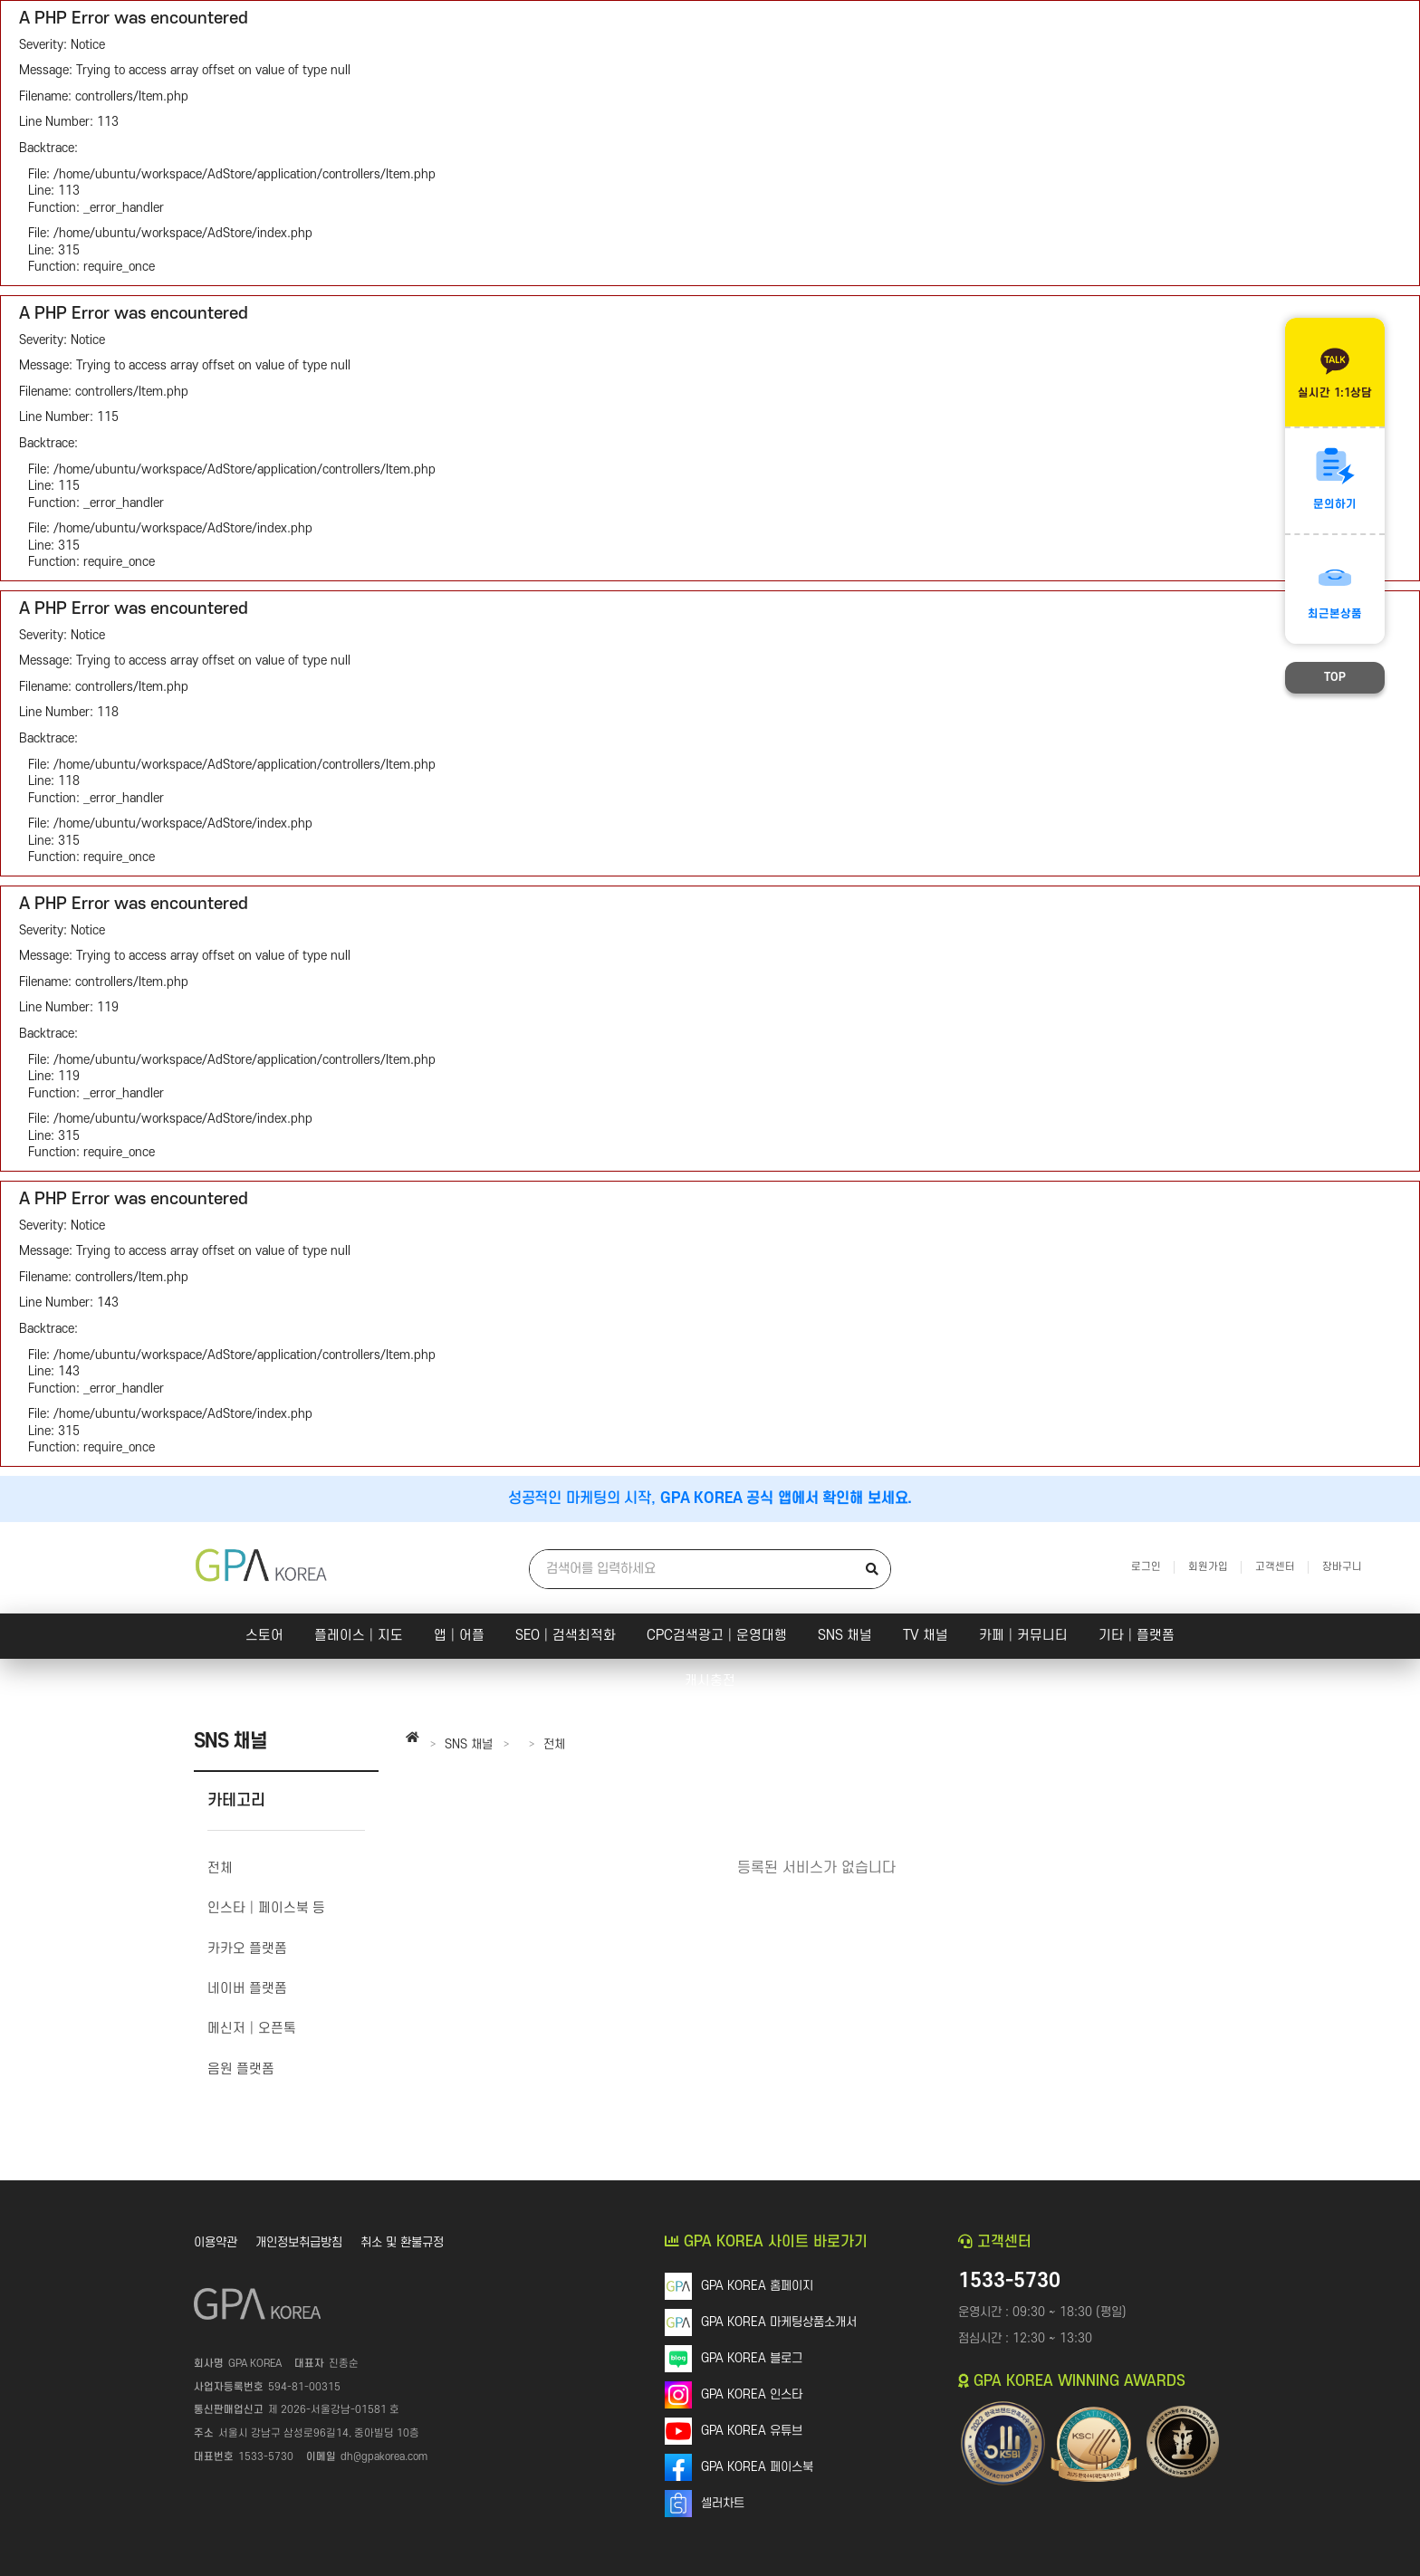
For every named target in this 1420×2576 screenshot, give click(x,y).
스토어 (264, 1635)
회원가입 (1208, 1567)
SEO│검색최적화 (565, 1635)
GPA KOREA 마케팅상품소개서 (779, 2322)
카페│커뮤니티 (1023, 1635)
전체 (554, 1744)
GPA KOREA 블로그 (751, 2358)
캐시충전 (710, 1681)
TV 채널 (925, 1635)
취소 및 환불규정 (402, 2242)
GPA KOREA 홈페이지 (757, 2286)
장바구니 (1342, 1567)
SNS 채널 (845, 1635)
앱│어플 (459, 1635)
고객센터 (1275, 1567)
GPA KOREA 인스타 (751, 2394)
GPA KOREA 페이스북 (757, 2467)
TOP (1335, 677)
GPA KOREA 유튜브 (751, 2430)
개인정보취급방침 (298, 2242)
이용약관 (215, 2242)
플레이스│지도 (358, 1635)
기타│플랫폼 (1137, 1635)
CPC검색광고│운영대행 (717, 1635)
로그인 (1146, 1567)
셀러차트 (722, 2503)
